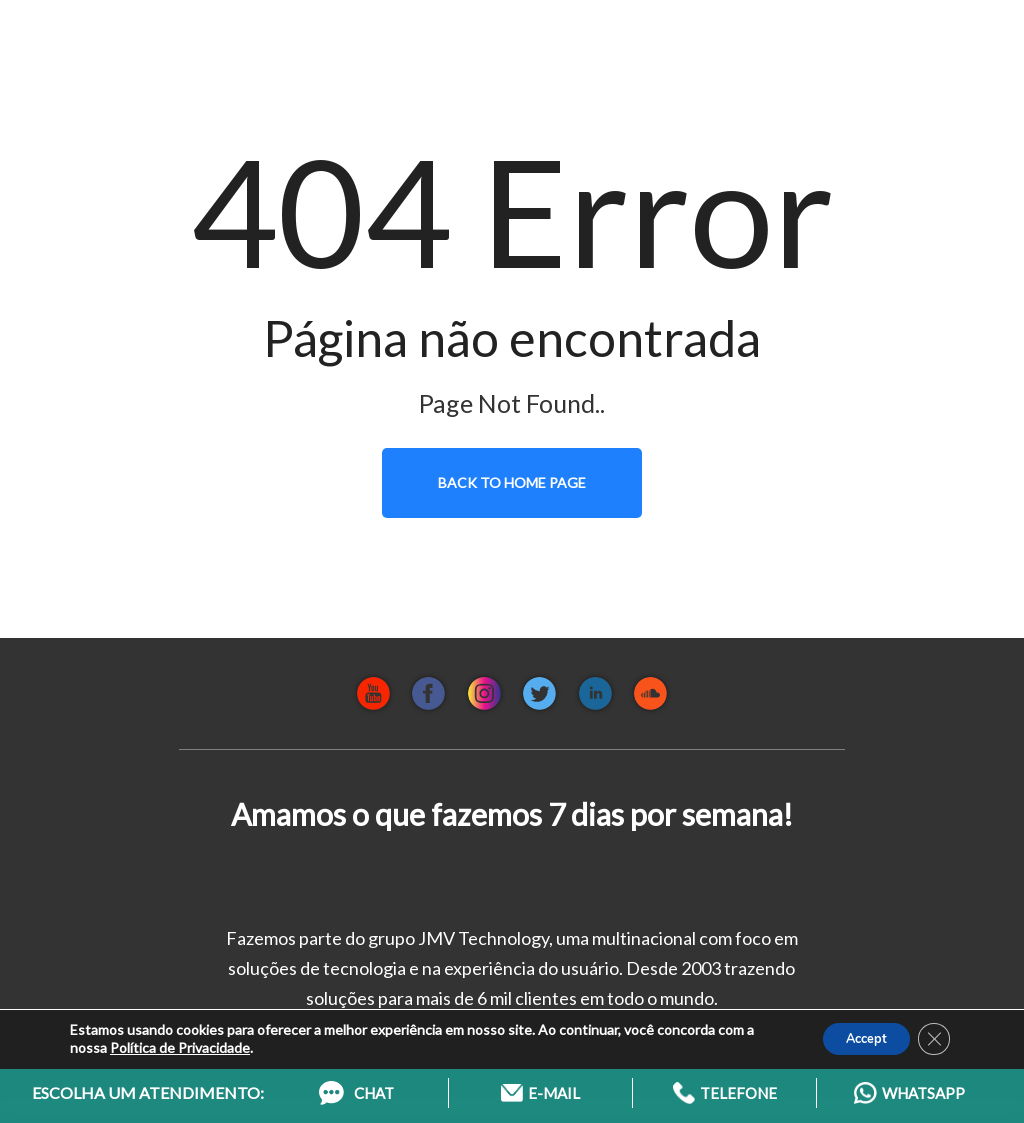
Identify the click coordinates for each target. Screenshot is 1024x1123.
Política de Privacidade (180, 1040)
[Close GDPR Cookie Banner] (932, 1032)
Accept (854, 1031)
